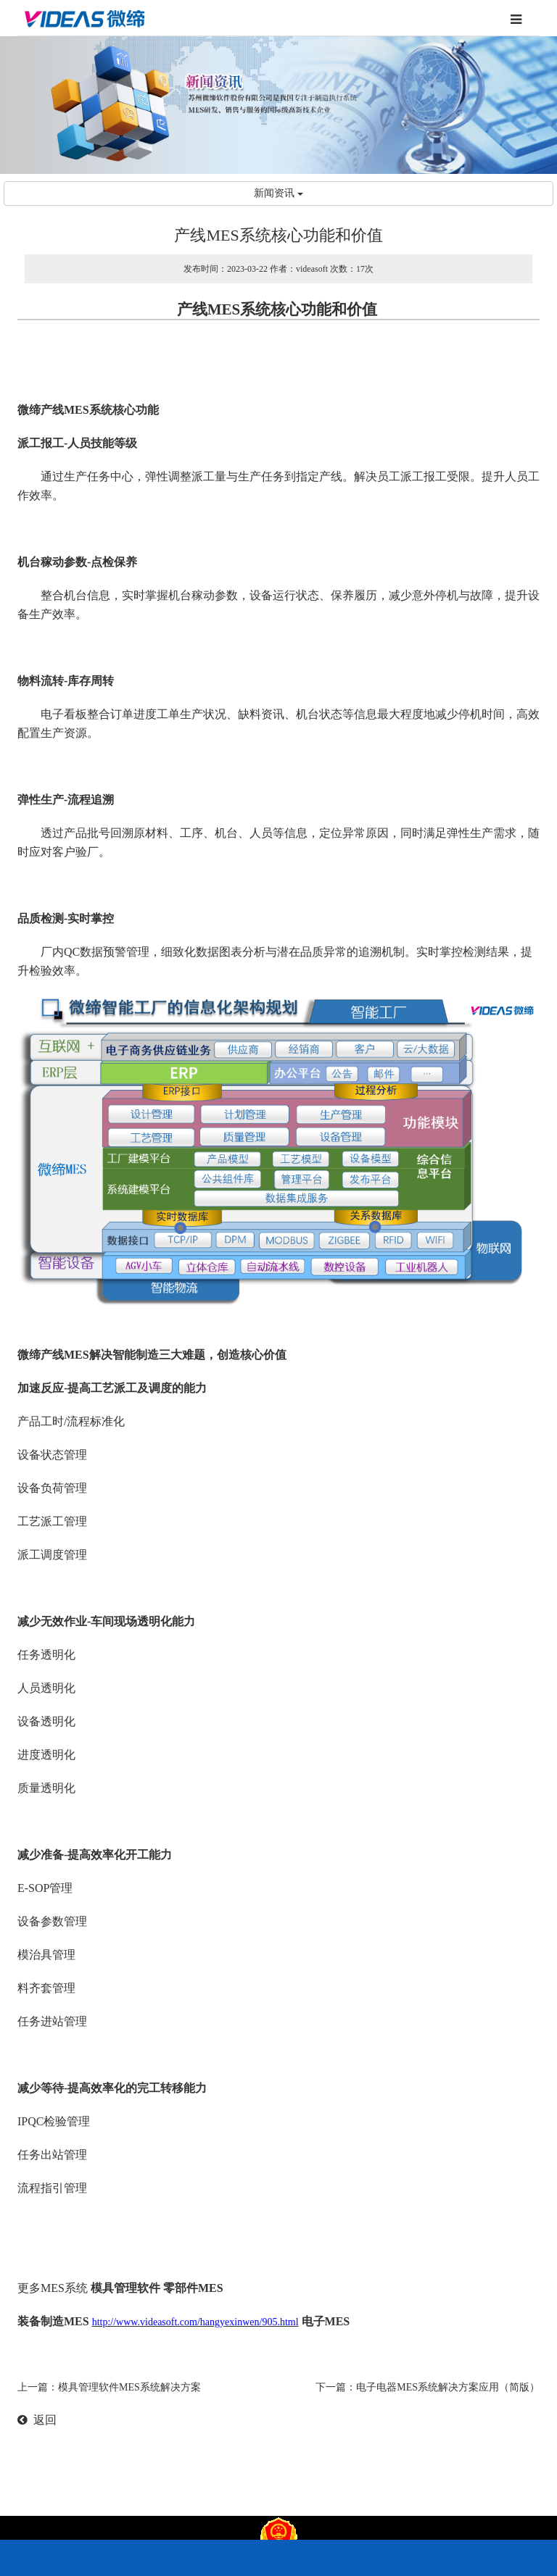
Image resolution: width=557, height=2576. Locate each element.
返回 (37, 2420)
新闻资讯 (278, 193)
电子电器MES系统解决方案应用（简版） (448, 2387)
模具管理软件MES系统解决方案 (129, 2387)
